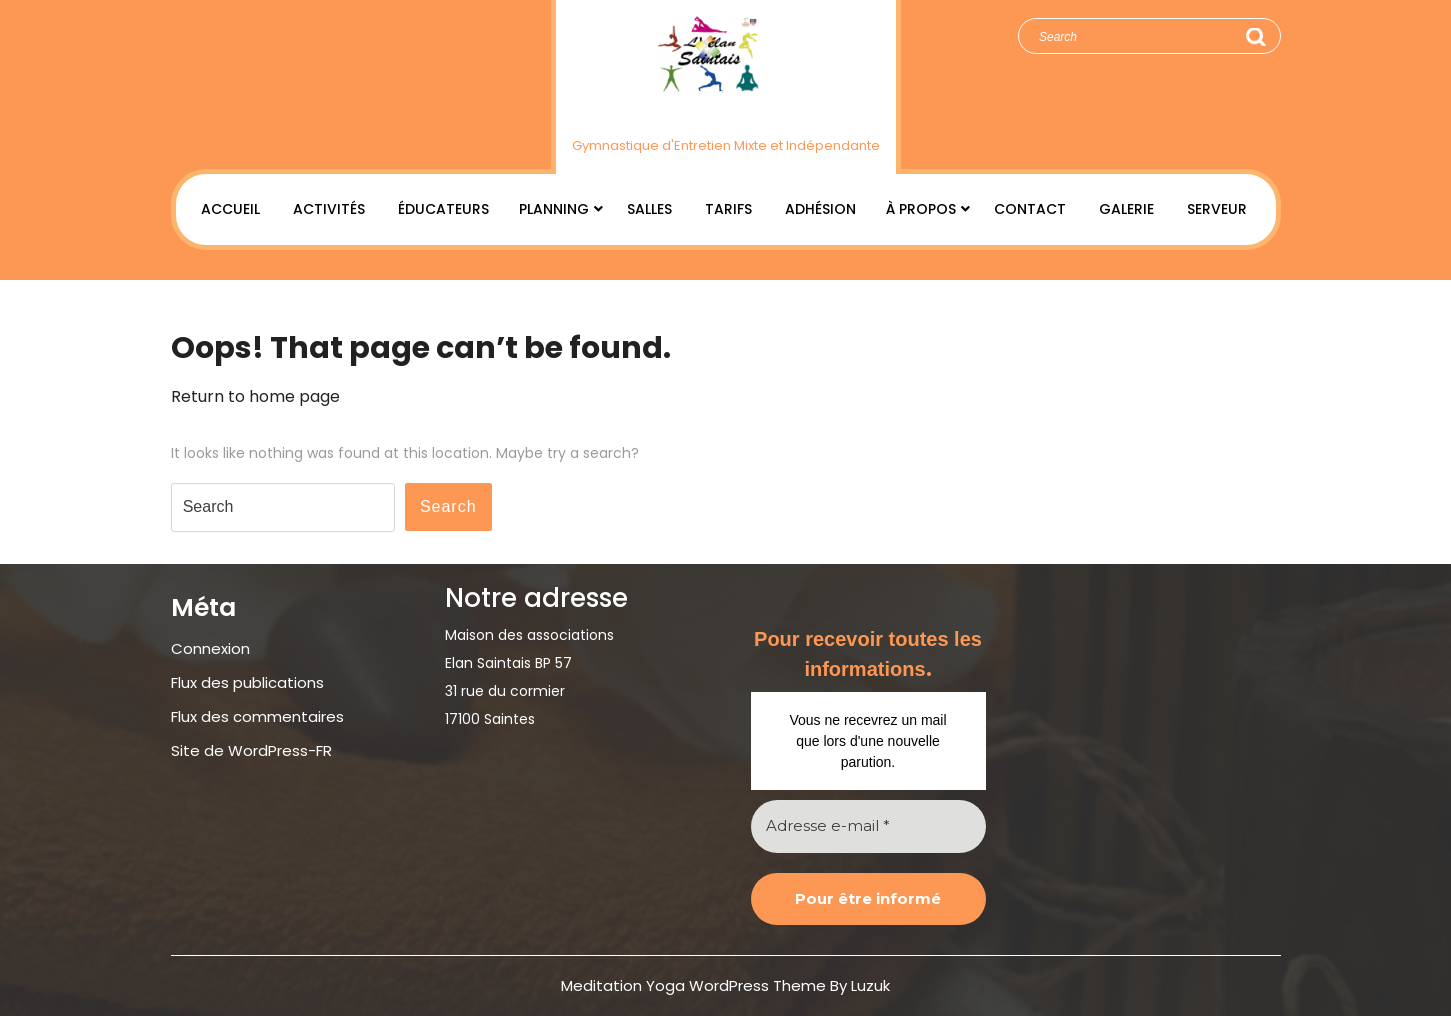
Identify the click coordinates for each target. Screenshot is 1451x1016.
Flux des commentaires (257, 716)
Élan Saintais (725, 113)
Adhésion (820, 209)
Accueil (230, 209)
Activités (329, 209)
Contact (1030, 209)
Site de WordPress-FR (251, 750)
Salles (649, 209)
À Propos (921, 209)
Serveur (1217, 209)
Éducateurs (443, 209)
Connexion (210, 648)
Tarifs (728, 209)
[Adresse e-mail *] (868, 826)
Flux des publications (247, 682)
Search (1255, 37)
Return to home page (255, 396)
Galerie (1126, 209)
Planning (554, 209)
